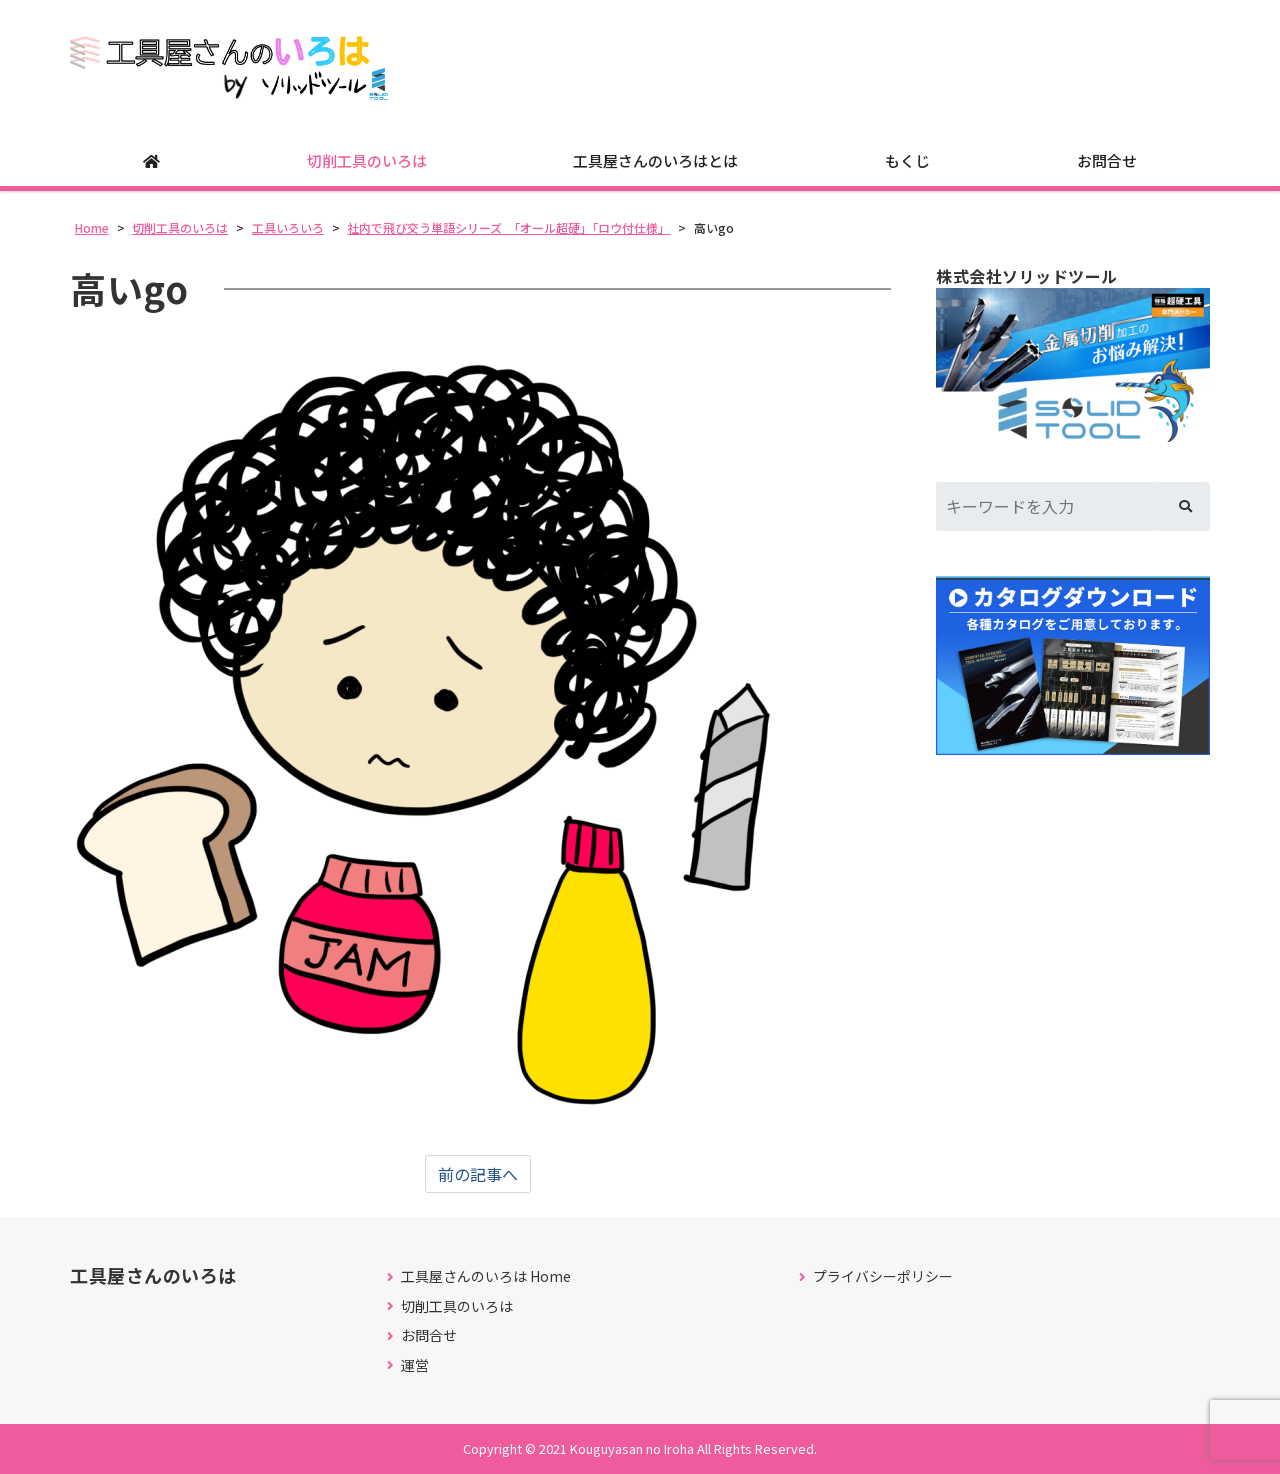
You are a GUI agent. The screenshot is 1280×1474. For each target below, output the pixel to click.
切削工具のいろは (367, 160)
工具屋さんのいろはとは (655, 160)
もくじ (907, 160)
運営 (415, 1365)
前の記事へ (478, 1174)
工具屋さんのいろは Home (486, 1276)
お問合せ (1107, 160)
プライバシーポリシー (883, 1276)
